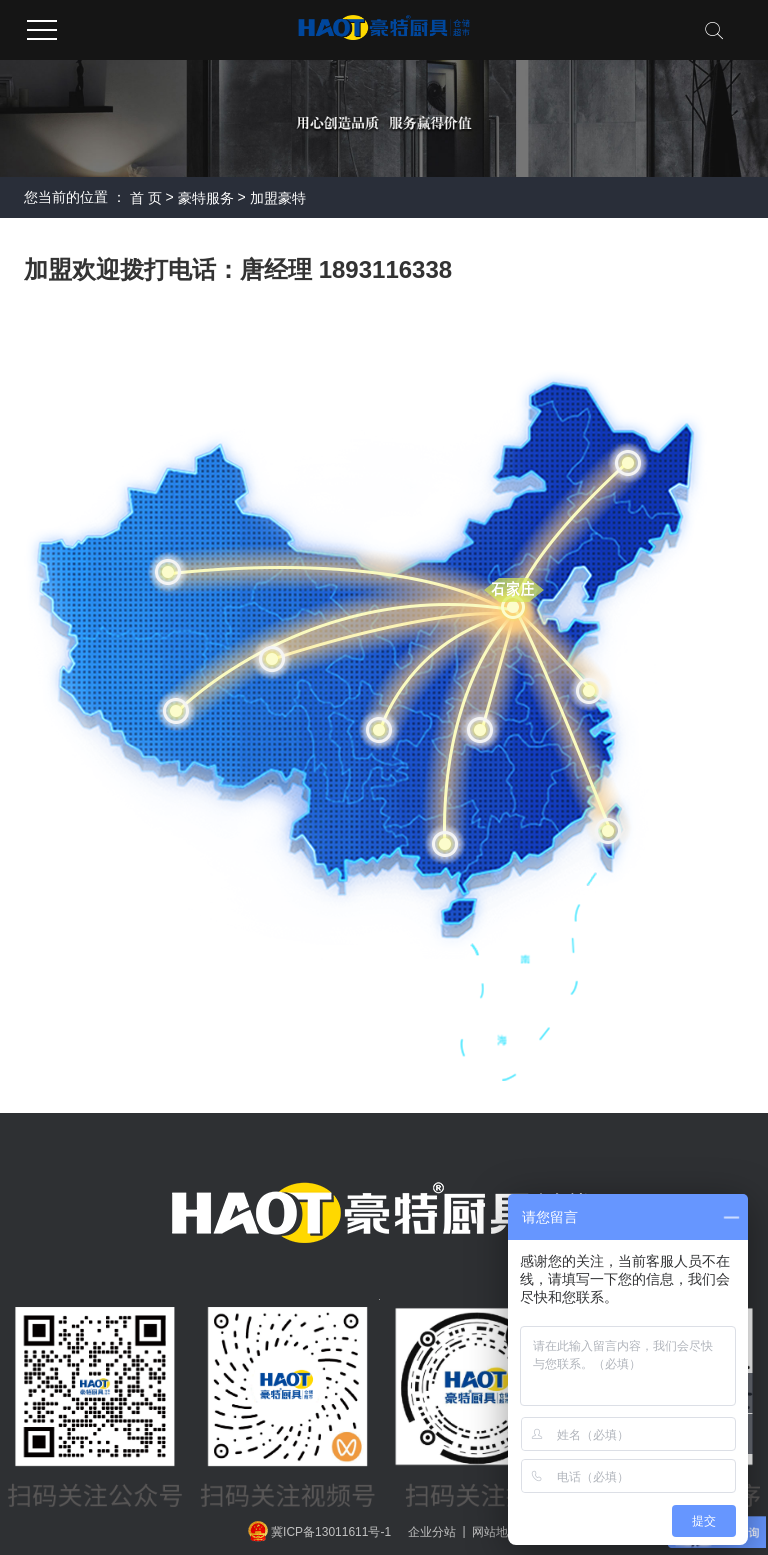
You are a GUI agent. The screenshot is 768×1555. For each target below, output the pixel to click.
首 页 (146, 198)
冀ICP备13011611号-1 (331, 1531)
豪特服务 (206, 198)
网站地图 (496, 1531)
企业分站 (432, 1531)
